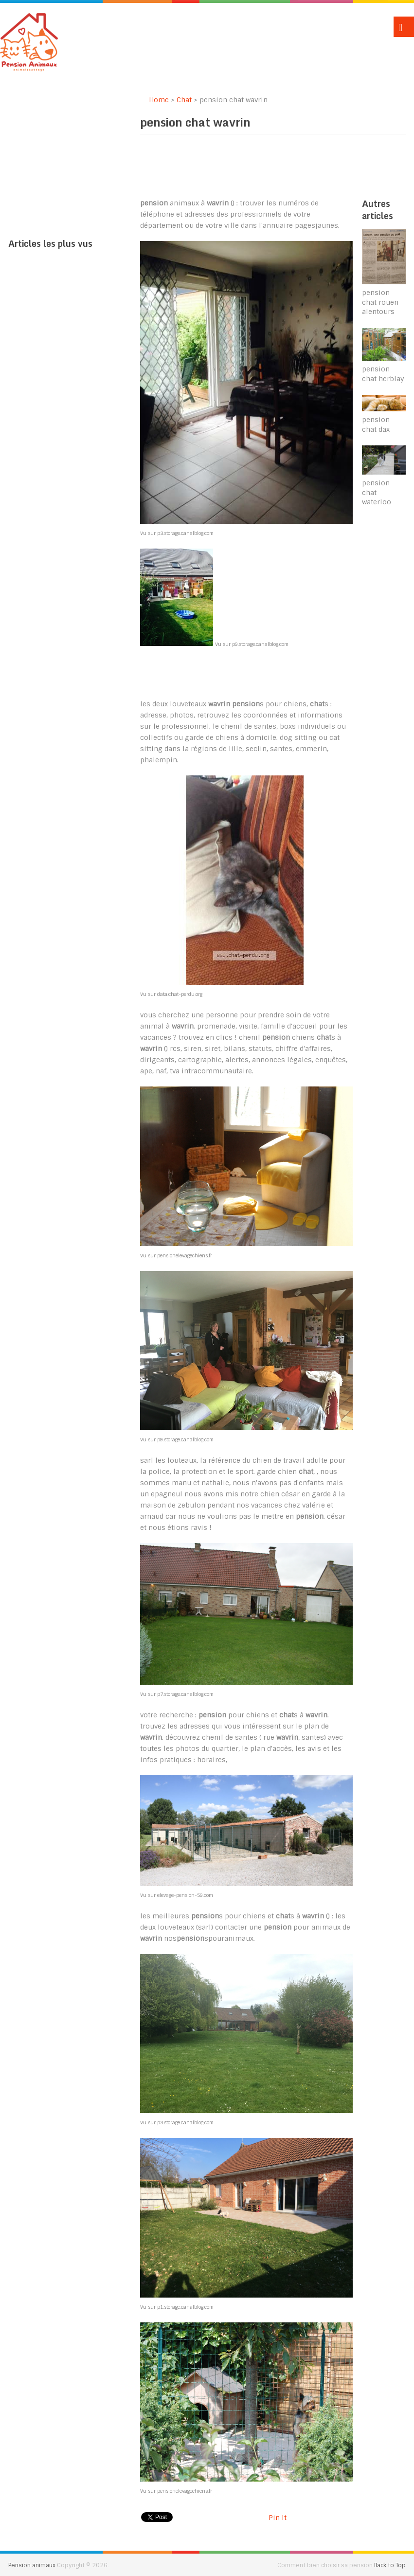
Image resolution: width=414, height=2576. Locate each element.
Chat (184, 99)
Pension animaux (31, 2565)
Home (154, 99)
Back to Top (390, 2565)
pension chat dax (376, 424)
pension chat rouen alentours (380, 302)
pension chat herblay (383, 374)
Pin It (278, 2517)
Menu (404, 27)
